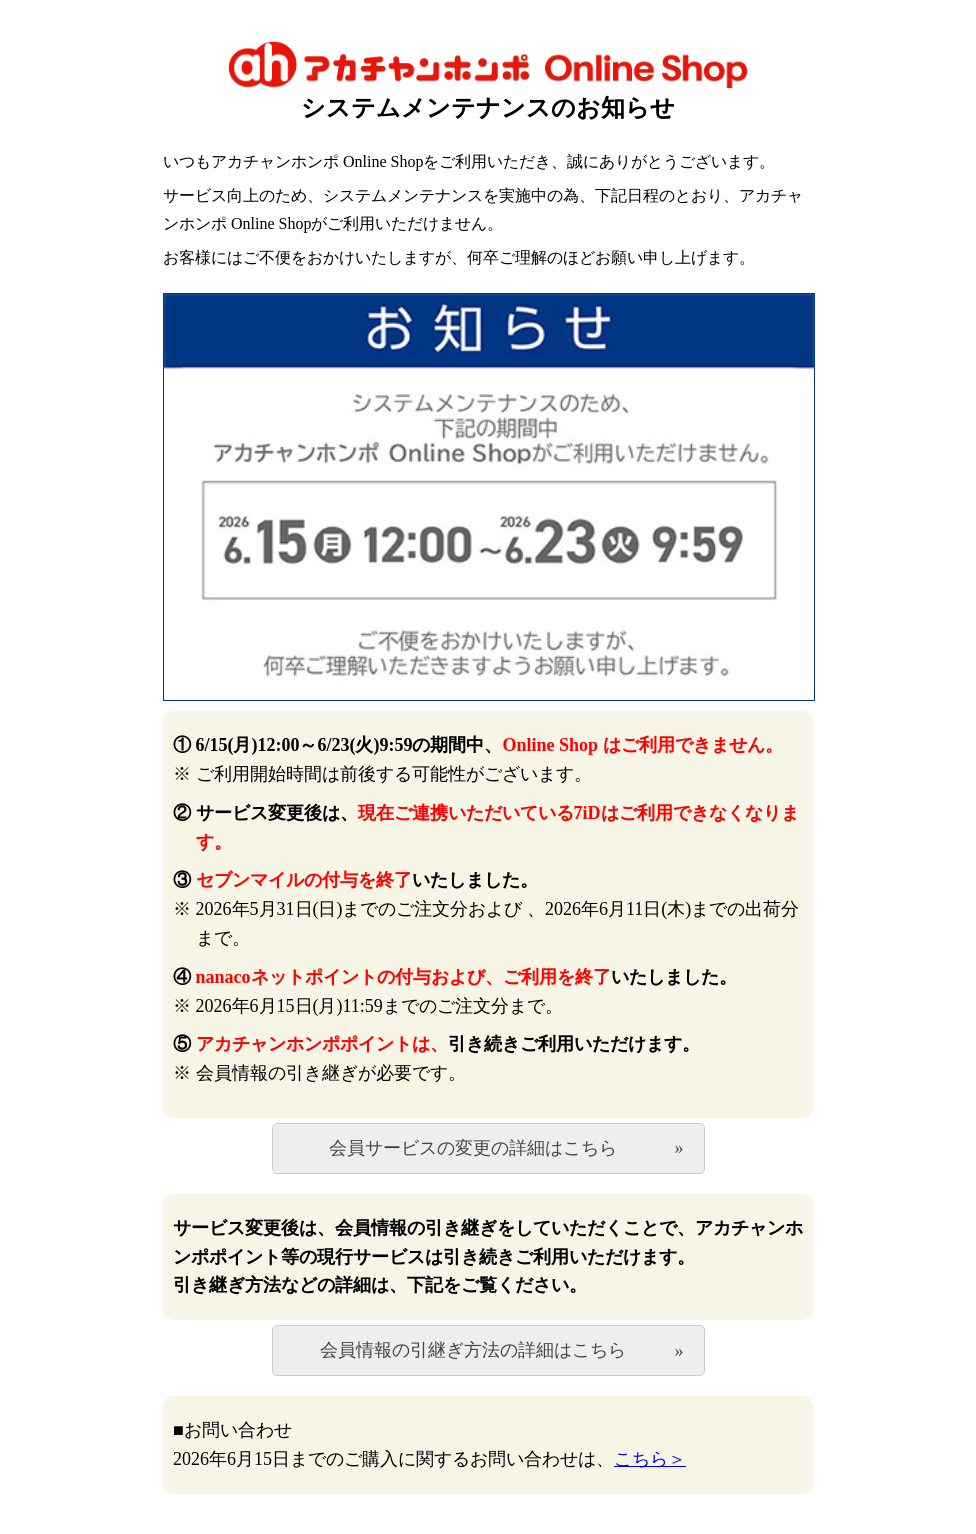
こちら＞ (650, 1459)
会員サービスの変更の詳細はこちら (473, 1148)
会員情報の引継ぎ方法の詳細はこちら (473, 1350)
